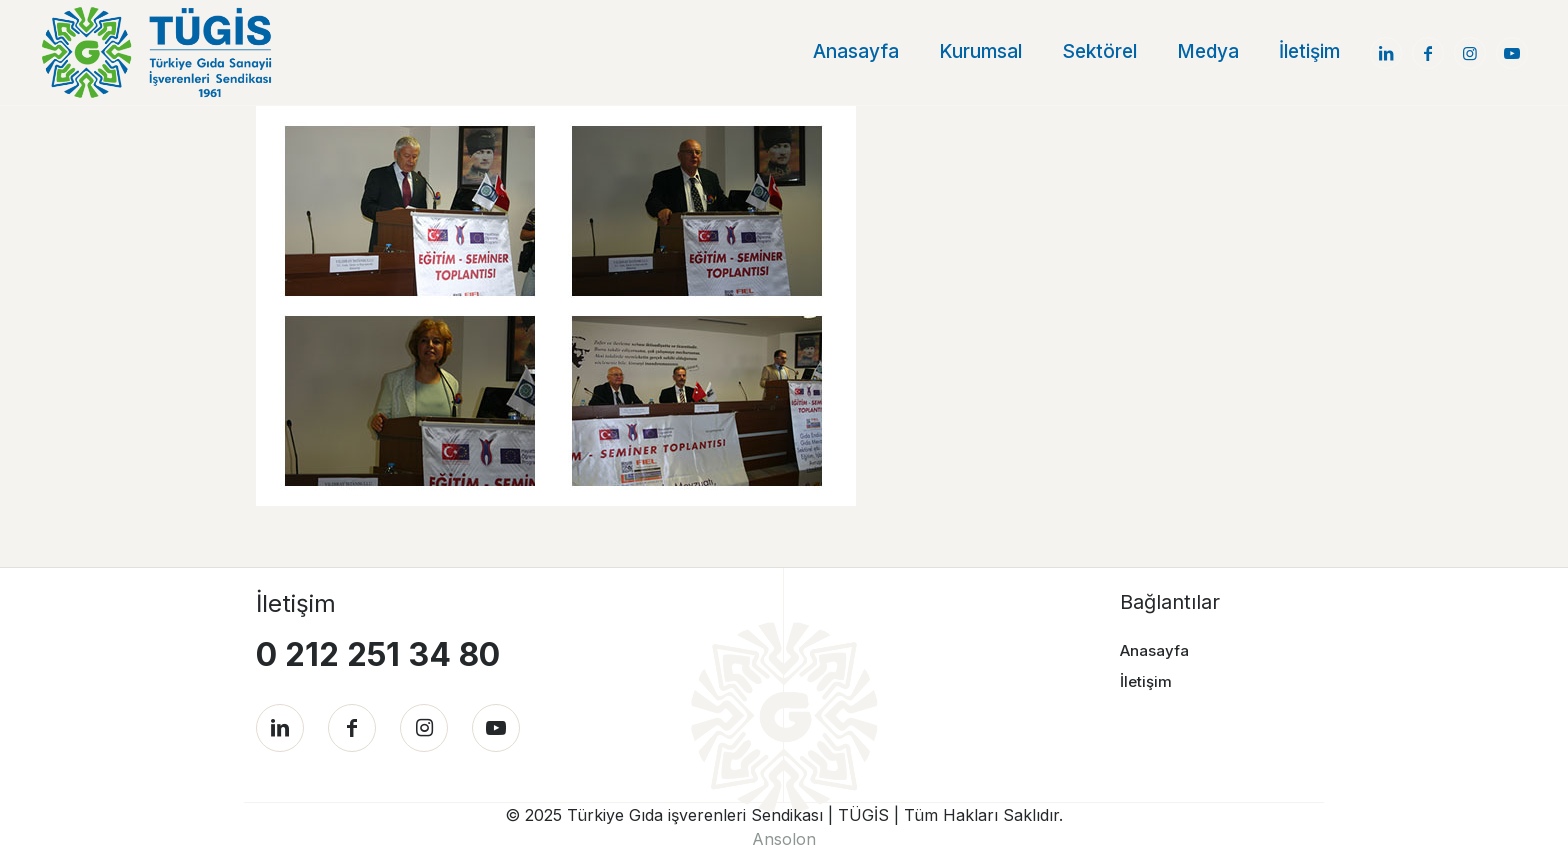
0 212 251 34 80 (378, 654)
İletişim (1146, 681)
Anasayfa (1154, 650)
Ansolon (784, 839)
